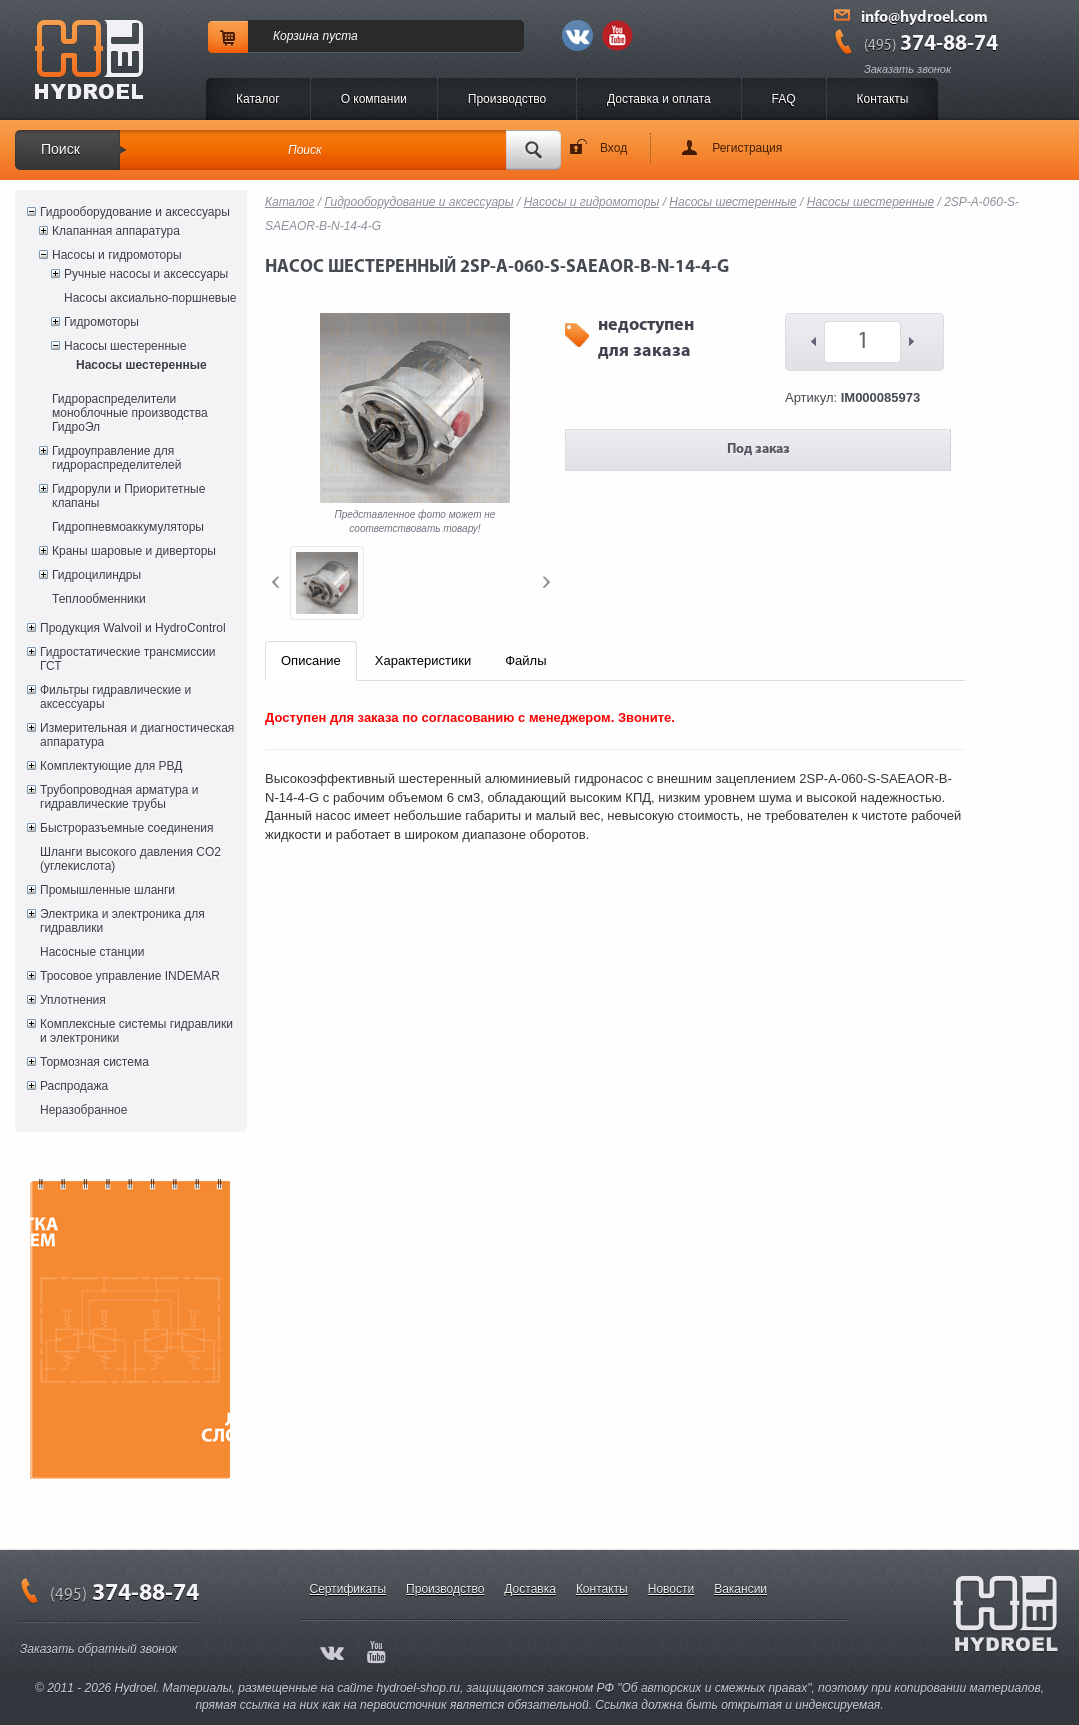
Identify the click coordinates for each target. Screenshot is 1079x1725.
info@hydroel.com (924, 18)
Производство (507, 99)
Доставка (530, 1589)
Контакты (883, 99)
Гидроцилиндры (96, 575)
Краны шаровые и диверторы (134, 551)
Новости (671, 1589)
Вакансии (740, 1589)
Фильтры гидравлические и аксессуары (115, 697)
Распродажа (74, 1086)
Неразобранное (83, 1110)
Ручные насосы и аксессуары (146, 274)
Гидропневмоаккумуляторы (128, 527)
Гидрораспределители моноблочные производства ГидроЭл (130, 413)
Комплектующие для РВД (111, 766)
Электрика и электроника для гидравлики (122, 921)
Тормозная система (94, 1062)
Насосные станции (92, 952)
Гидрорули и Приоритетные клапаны (128, 496)
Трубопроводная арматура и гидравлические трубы (119, 797)
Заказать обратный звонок (98, 1649)
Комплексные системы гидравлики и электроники (136, 1031)
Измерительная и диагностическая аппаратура (137, 735)
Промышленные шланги (107, 890)
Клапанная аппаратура (116, 231)
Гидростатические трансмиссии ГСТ (128, 659)
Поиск (60, 149)
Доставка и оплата (659, 99)
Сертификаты (348, 1589)
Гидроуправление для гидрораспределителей (116, 458)
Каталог (258, 99)
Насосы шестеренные (125, 346)
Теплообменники (99, 599)
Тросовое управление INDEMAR (130, 976)
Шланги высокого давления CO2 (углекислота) (130, 859)
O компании (374, 99)
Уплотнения (73, 1000)
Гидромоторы (101, 322)
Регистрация (747, 148)
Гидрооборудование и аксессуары (135, 212)
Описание (311, 660)
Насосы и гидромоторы (117, 255)
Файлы (525, 660)
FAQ (784, 99)
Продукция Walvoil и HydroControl (133, 628)
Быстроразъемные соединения (127, 828)
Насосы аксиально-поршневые (150, 298)
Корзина (296, 36)
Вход (613, 148)
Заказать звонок (907, 69)
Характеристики (423, 660)
